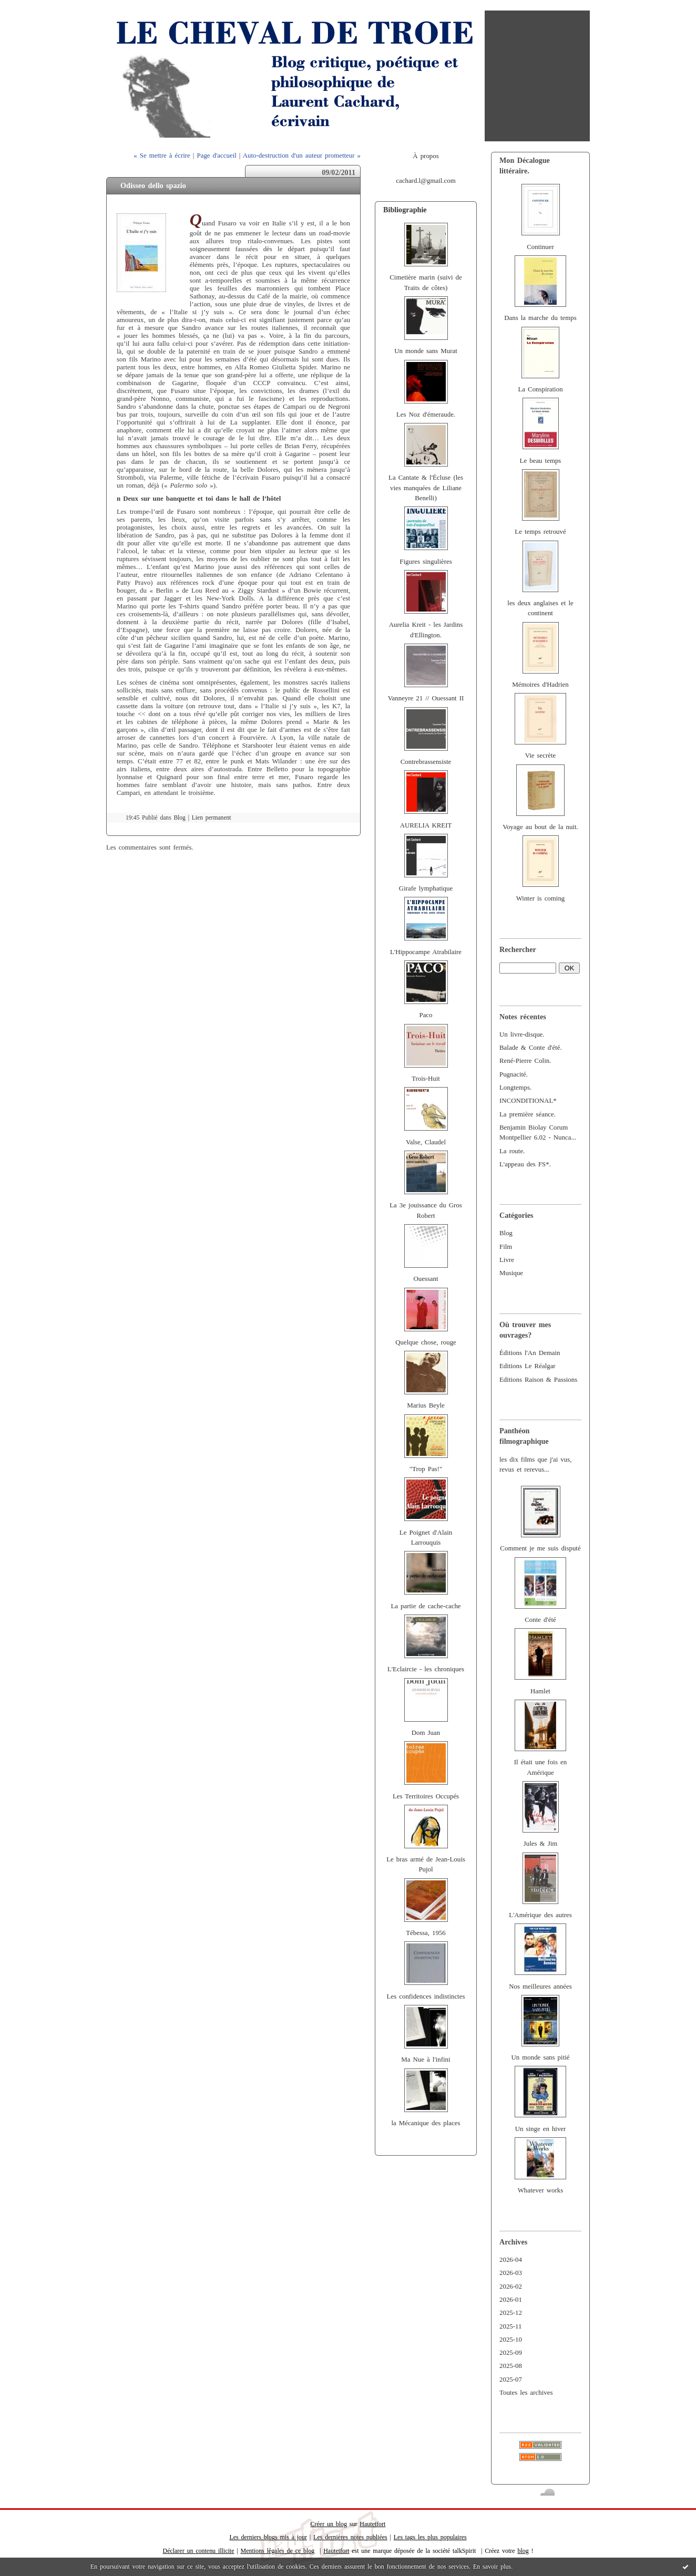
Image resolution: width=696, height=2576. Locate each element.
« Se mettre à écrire (162, 155)
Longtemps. (515, 1087)
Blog (506, 1233)
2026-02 (510, 2286)
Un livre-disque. (522, 1034)
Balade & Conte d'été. (530, 1047)
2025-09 (510, 2352)
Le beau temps (540, 460)
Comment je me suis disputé (540, 1548)
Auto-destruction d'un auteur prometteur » (302, 155)
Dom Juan (426, 1732)
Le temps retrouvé (540, 531)
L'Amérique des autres (540, 1915)
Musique (511, 1273)
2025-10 (510, 2339)
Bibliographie (405, 209)
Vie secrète (540, 755)
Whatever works (541, 2190)
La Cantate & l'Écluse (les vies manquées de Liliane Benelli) (425, 488)
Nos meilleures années (540, 1986)
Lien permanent (211, 817)
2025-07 (510, 2379)
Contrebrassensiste (426, 761)
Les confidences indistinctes (426, 1996)
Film (505, 1246)
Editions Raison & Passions (538, 1379)
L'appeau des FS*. (525, 1164)
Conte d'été (540, 1619)
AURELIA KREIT (426, 825)
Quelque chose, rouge (425, 1342)
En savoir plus (492, 2566)
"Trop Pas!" (426, 1469)
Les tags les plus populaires (430, 2537)
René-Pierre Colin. (525, 1060)
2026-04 (510, 2259)
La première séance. (527, 1114)
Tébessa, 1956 (426, 1933)
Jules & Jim (540, 1843)
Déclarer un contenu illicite (198, 2550)
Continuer (540, 247)
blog (522, 2550)
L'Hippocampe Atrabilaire (426, 952)
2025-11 (510, 2326)
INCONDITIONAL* (528, 1100)
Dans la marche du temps (540, 318)
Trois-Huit (426, 1078)
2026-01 (510, 2299)
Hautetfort (372, 2524)
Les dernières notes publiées (350, 2537)
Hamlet (540, 1691)
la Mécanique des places (426, 2123)
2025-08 (510, 2366)
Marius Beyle (426, 1405)
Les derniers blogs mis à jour (268, 2537)
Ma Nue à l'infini (425, 2059)
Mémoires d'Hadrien (540, 684)
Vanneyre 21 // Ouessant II (426, 698)
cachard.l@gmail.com (425, 180)
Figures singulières (426, 561)
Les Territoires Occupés (426, 1796)
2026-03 (510, 2273)
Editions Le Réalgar (527, 1366)
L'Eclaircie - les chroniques (425, 1669)
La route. (512, 1151)
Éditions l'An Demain (529, 1353)
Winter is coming (540, 898)
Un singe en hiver (540, 2129)
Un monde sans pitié (540, 2057)
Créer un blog (329, 2524)
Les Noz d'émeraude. (425, 414)
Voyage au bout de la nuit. (540, 827)
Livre (506, 1260)
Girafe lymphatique (426, 888)
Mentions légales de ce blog (278, 2550)
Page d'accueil (217, 155)
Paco (425, 1015)
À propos (425, 156)
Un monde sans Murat (425, 351)
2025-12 (510, 2312)
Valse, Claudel (426, 1142)
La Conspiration (540, 389)
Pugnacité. (513, 1074)
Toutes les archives (525, 2392)
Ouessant (425, 1278)
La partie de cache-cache (425, 1606)
